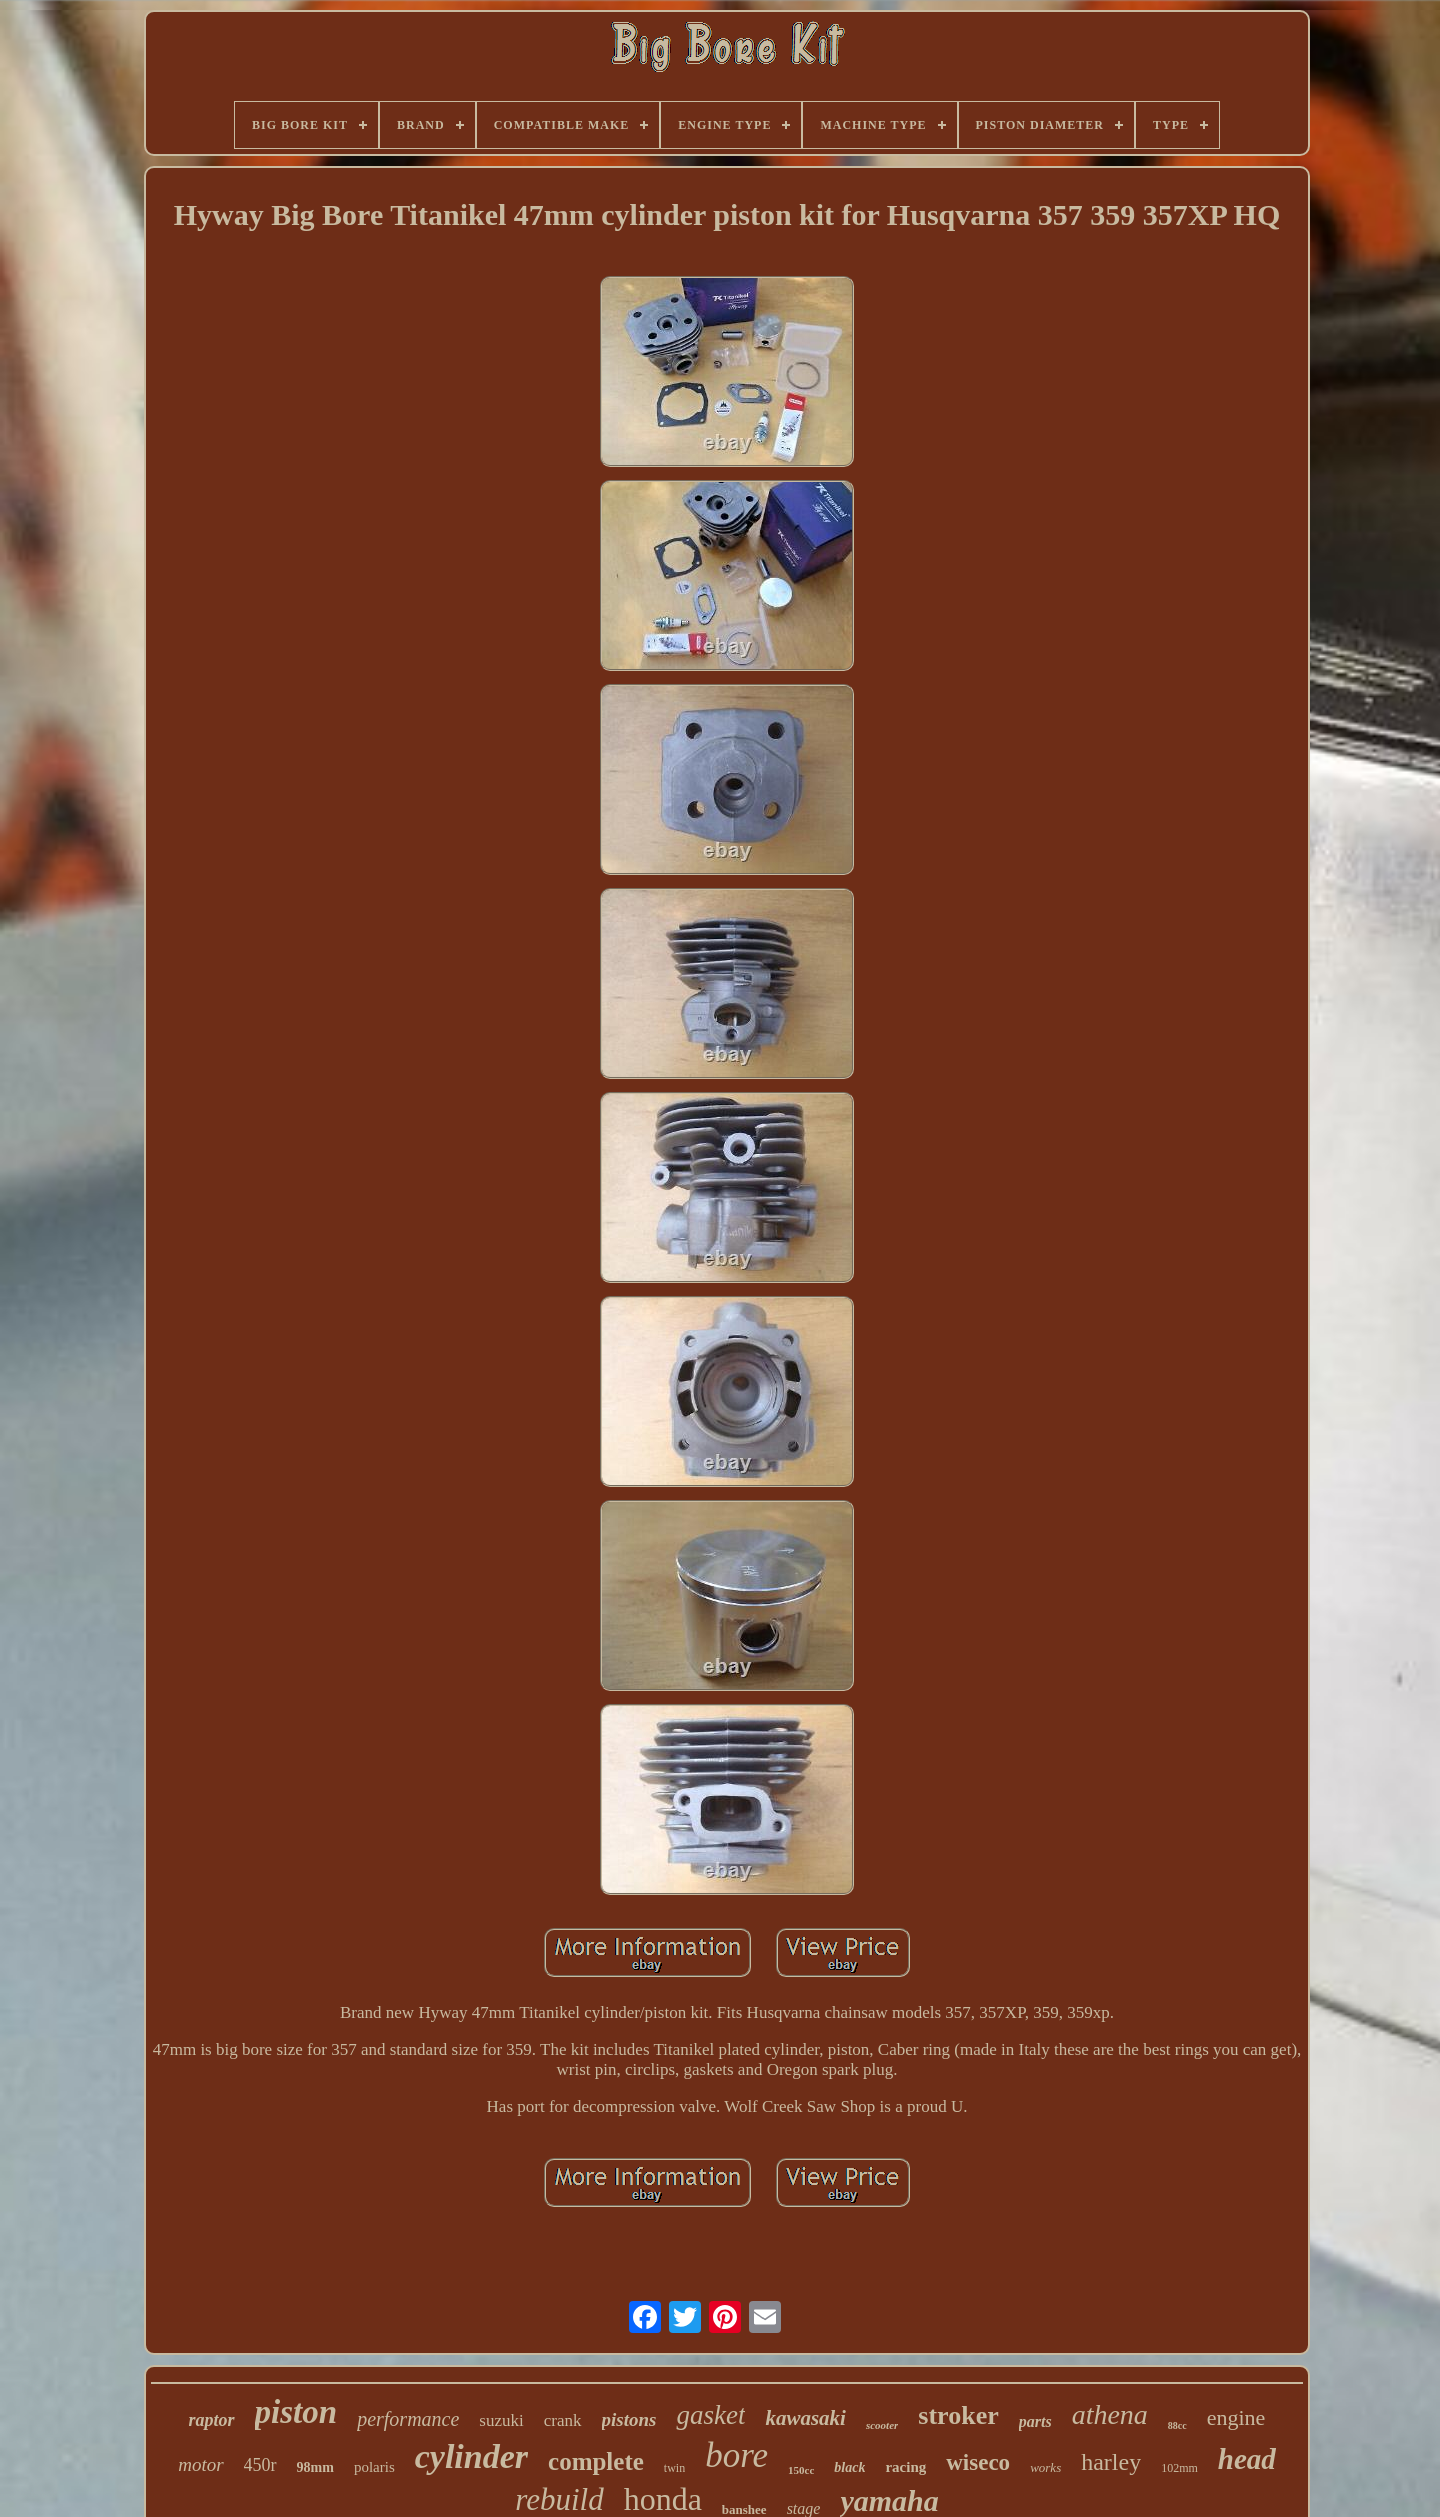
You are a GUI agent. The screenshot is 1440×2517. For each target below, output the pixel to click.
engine (1236, 2417)
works (1045, 2467)
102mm (1179, 2468)
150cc (801, 2470)
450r (260, 2465)
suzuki (501, 2420)
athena (1110, 2414)
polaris (374, 2467)
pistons (629, 2419)
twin (674, 2468)
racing (905, 2467)
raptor (212, 2420)
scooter (882, 2425)
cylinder (471, 2456)
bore (736, 2455)
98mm (315, 2467)
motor (200, 2464)
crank (563, 2420)
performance (408, 2419)
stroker (958, 2415)
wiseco (978, 2462)
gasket (710, 2415)
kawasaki (805, 2418)
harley (1111, 2462)
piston (296, 2412)
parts (1035, 2421)
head (1247, 2459)
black (849, 2467)
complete (596, 2461)
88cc (1177, 2425)
